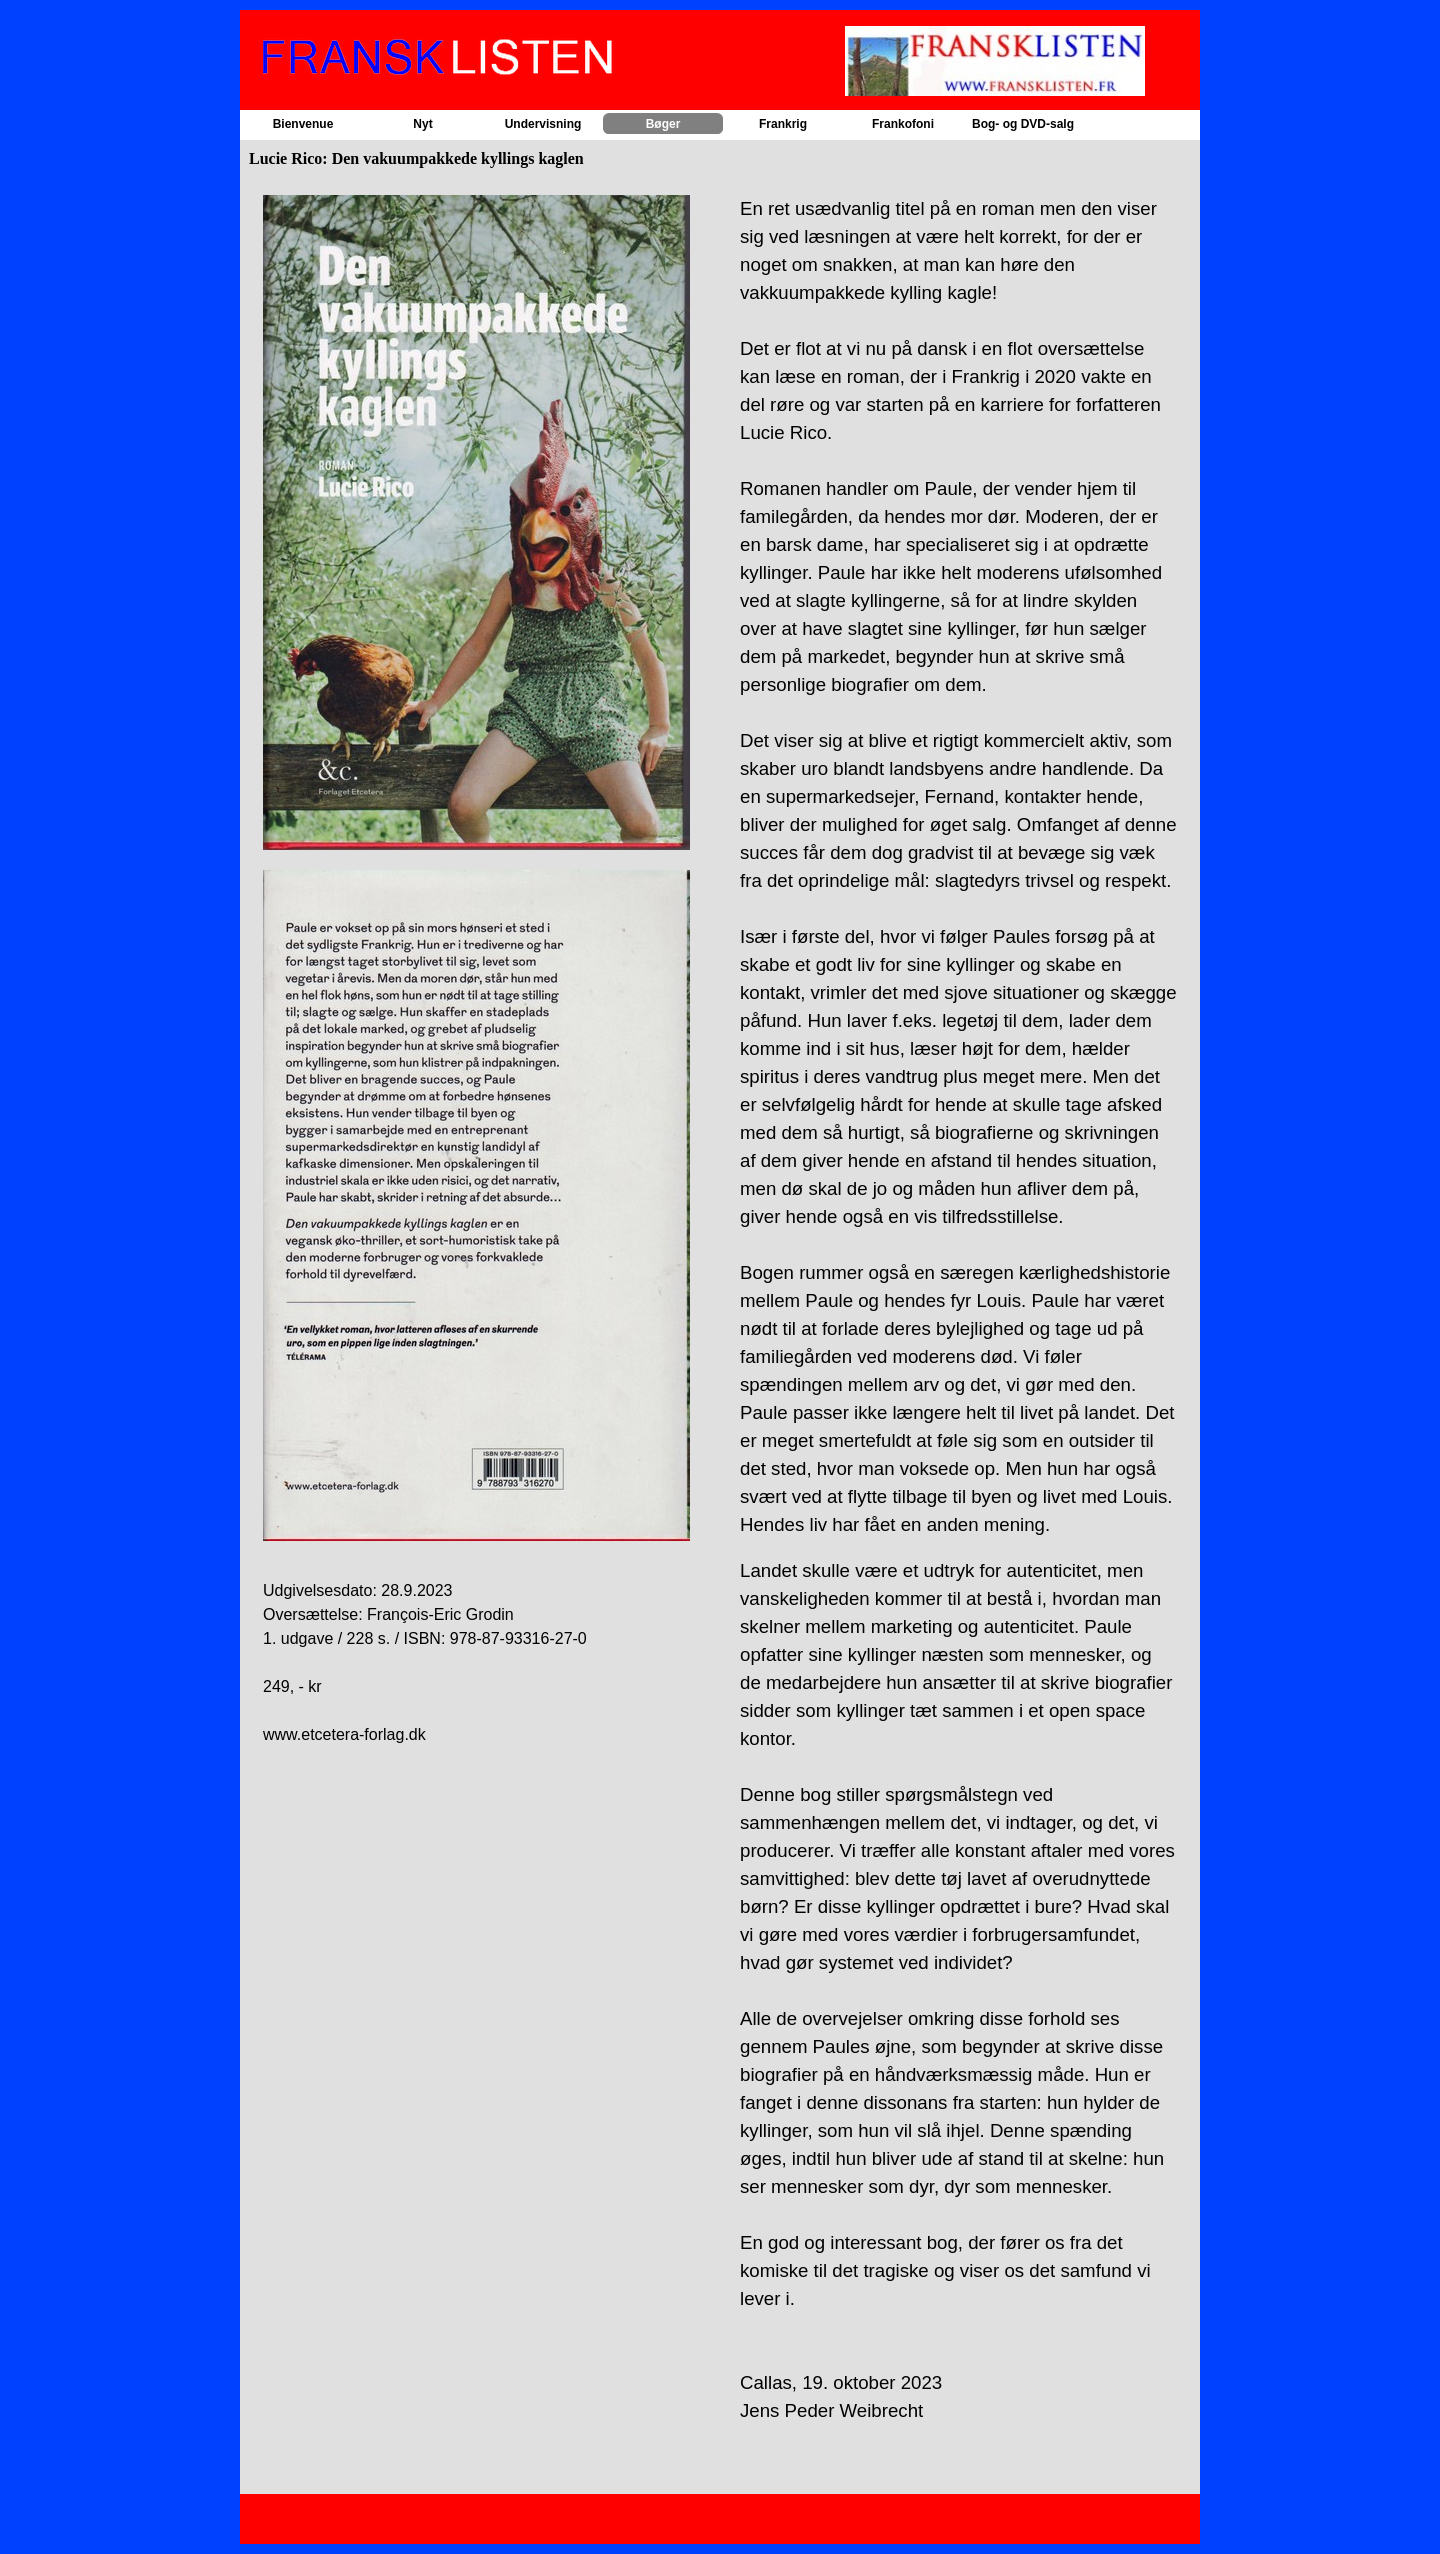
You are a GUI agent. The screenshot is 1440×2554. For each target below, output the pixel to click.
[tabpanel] (481, 971)
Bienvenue (303, 124)
